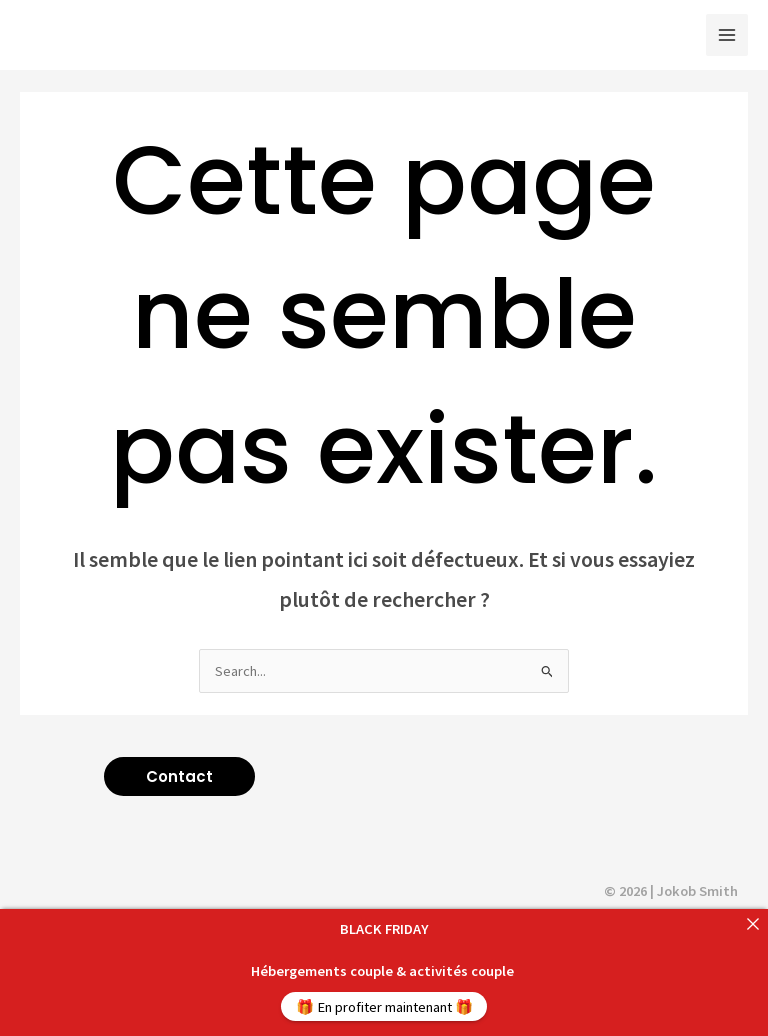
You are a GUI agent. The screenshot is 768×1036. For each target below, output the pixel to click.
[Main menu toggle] (727, 35)
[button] (179, 776)
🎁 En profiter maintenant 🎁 (384, 1007)
